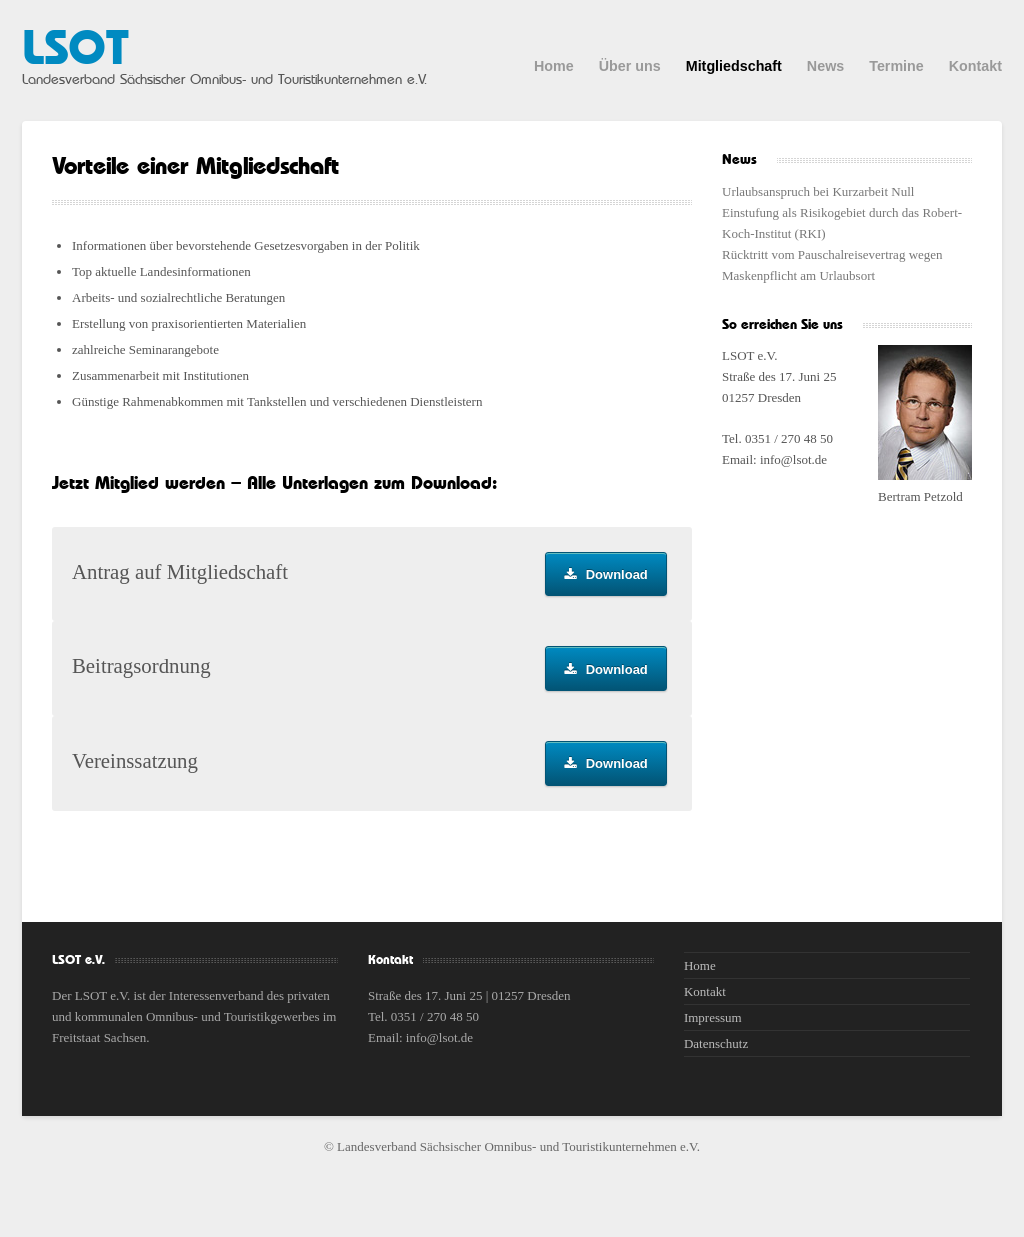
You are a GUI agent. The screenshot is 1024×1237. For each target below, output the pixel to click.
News (825, 66)
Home (554, 66)
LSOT (75, 50)
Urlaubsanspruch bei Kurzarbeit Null (818, 191)
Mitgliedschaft (734, 66)
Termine (896, 66)
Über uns (630, 66)
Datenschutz (716, 1043)
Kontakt (975, 66)
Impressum (713, 1017)
